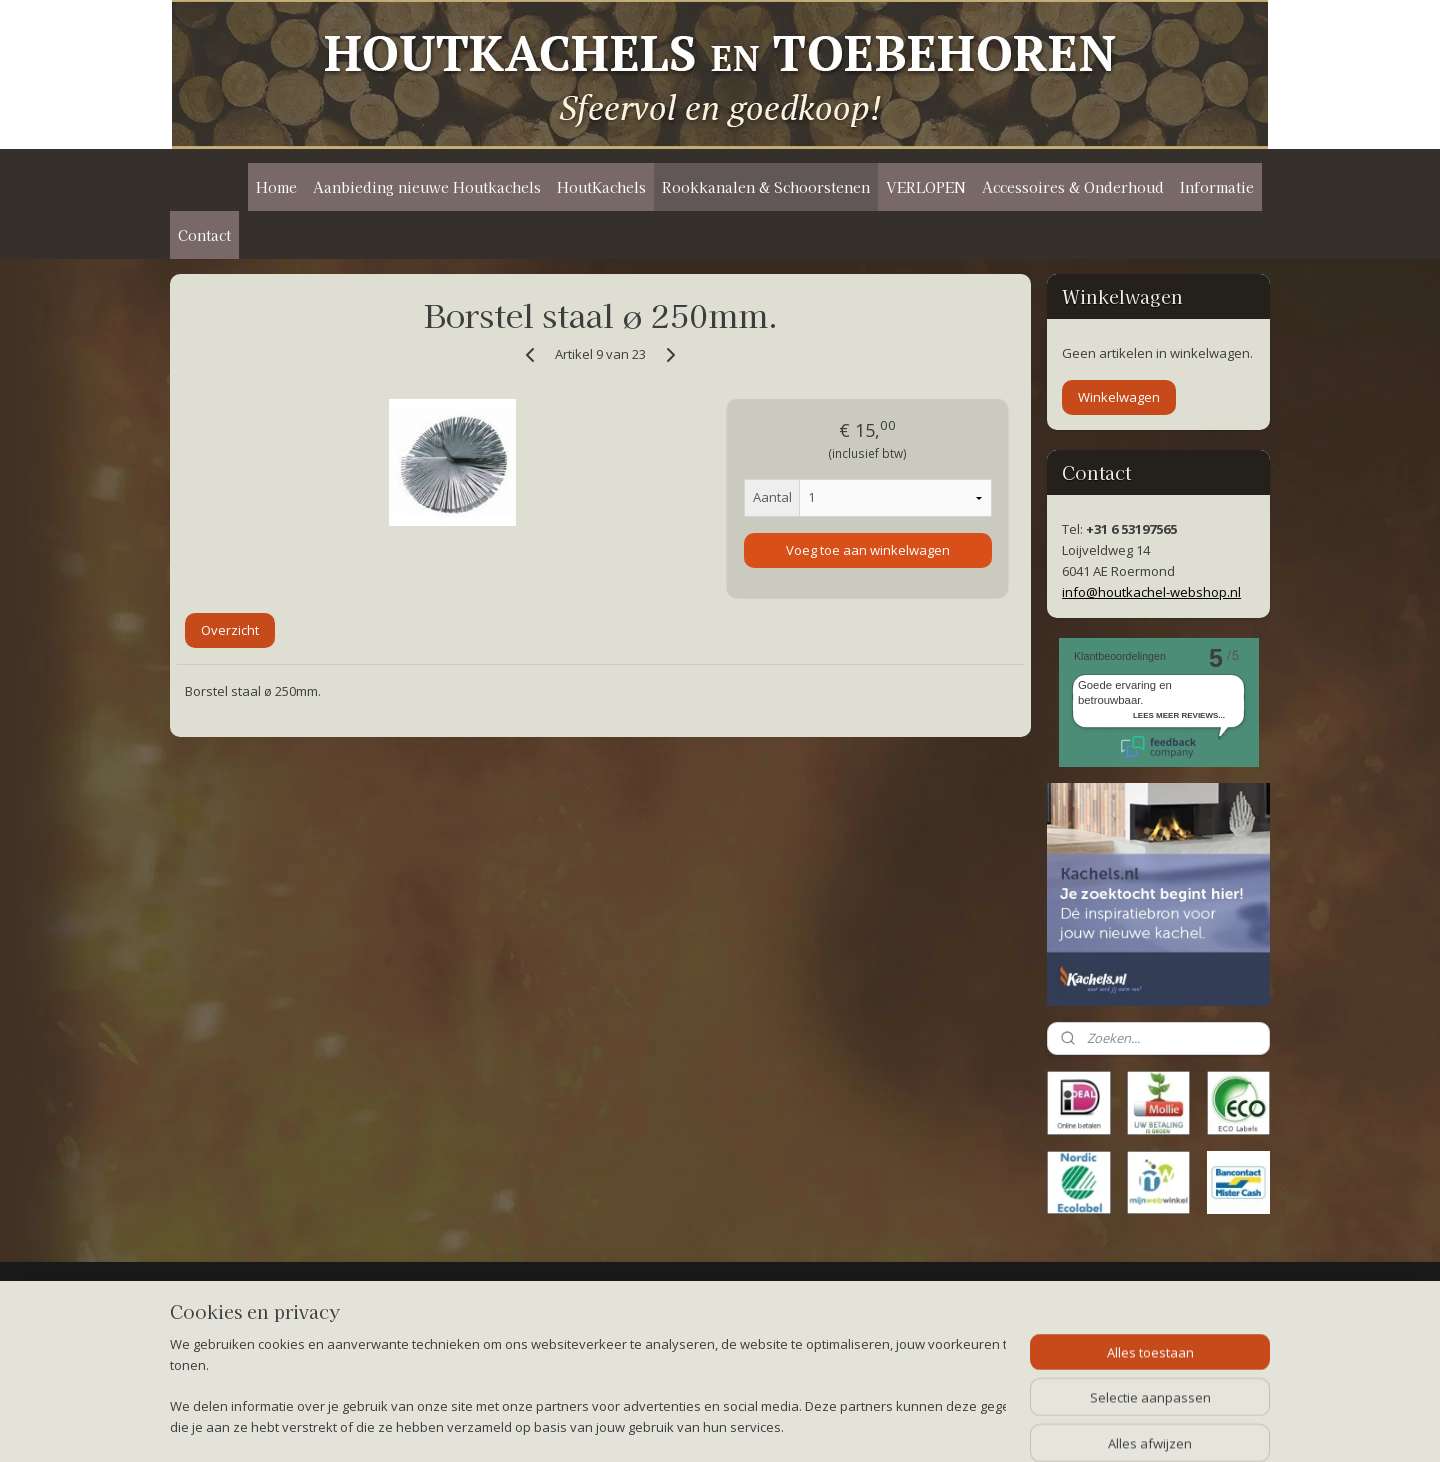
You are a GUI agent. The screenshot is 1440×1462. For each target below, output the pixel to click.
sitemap (664, 1425)
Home (276, 187)
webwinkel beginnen (783, 1425)
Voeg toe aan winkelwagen (867, 550)
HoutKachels (601, 187)
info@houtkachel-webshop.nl (1151, 592)
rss (706, 1425)
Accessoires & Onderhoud (1073, 187)
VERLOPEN (926, 187)
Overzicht (230, 630)
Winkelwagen (1119, 397)
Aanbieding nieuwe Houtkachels (427, 187)
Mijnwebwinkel (957, 1425)
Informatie (1217, 187)
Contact (204, 235)
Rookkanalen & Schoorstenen (766, 187)
